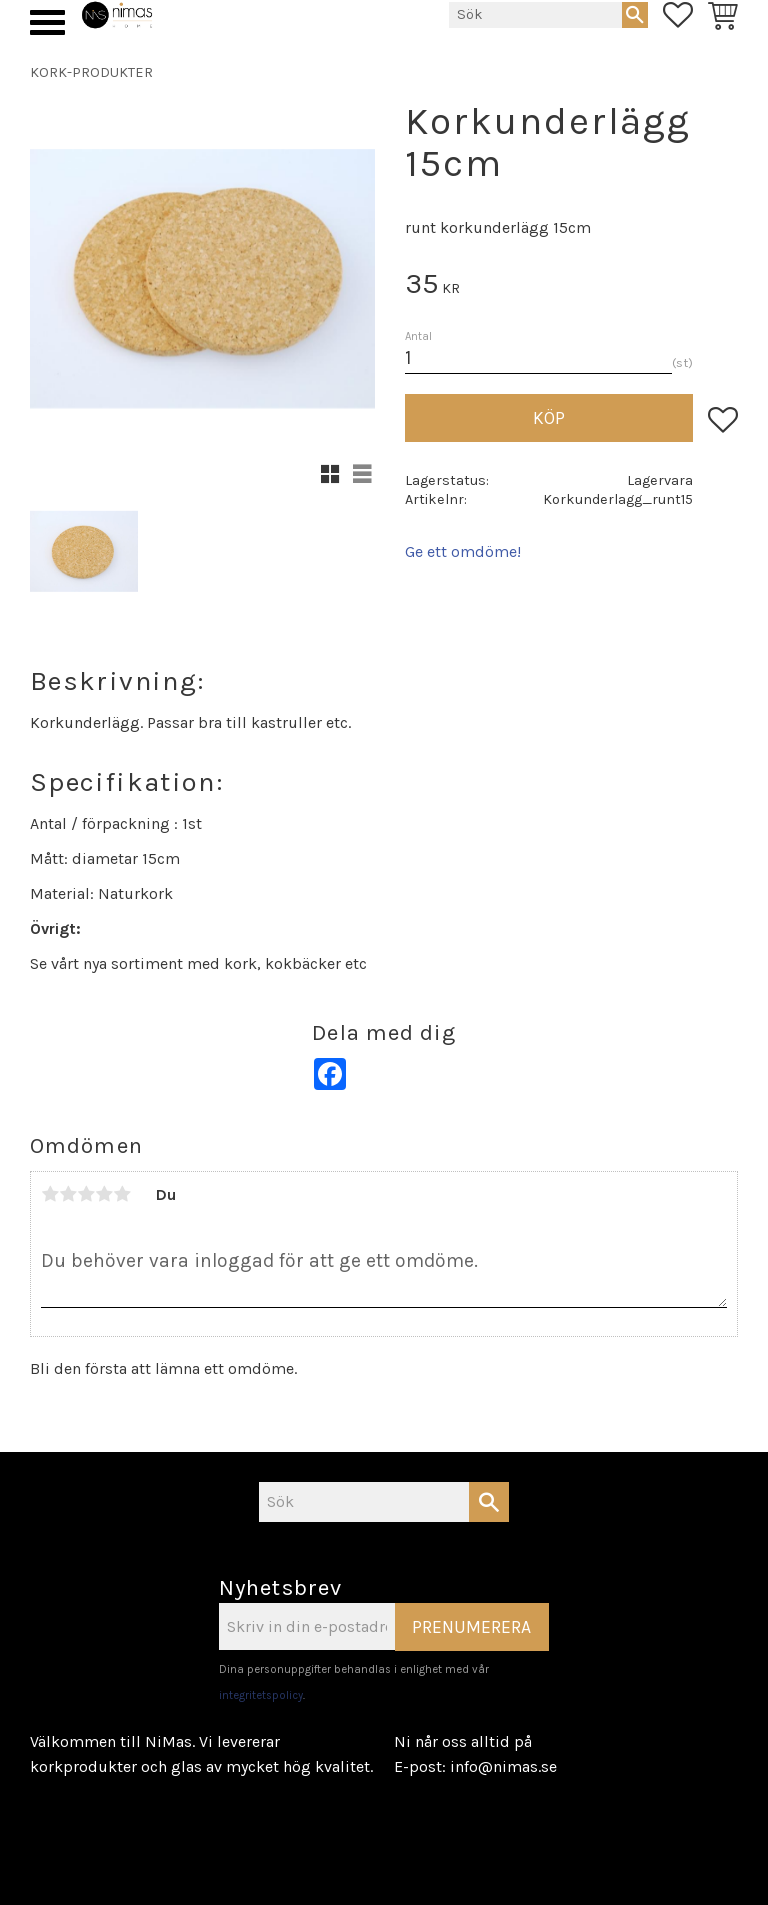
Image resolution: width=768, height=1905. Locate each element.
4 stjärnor (104, 1194)
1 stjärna (50, 1194)
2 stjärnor (68, 1194)
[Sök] (635, 15)
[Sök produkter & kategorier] (535, 15)
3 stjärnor (86, 1194)
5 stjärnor (122, 1194)
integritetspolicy (261, 1695)
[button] (47, 22)
